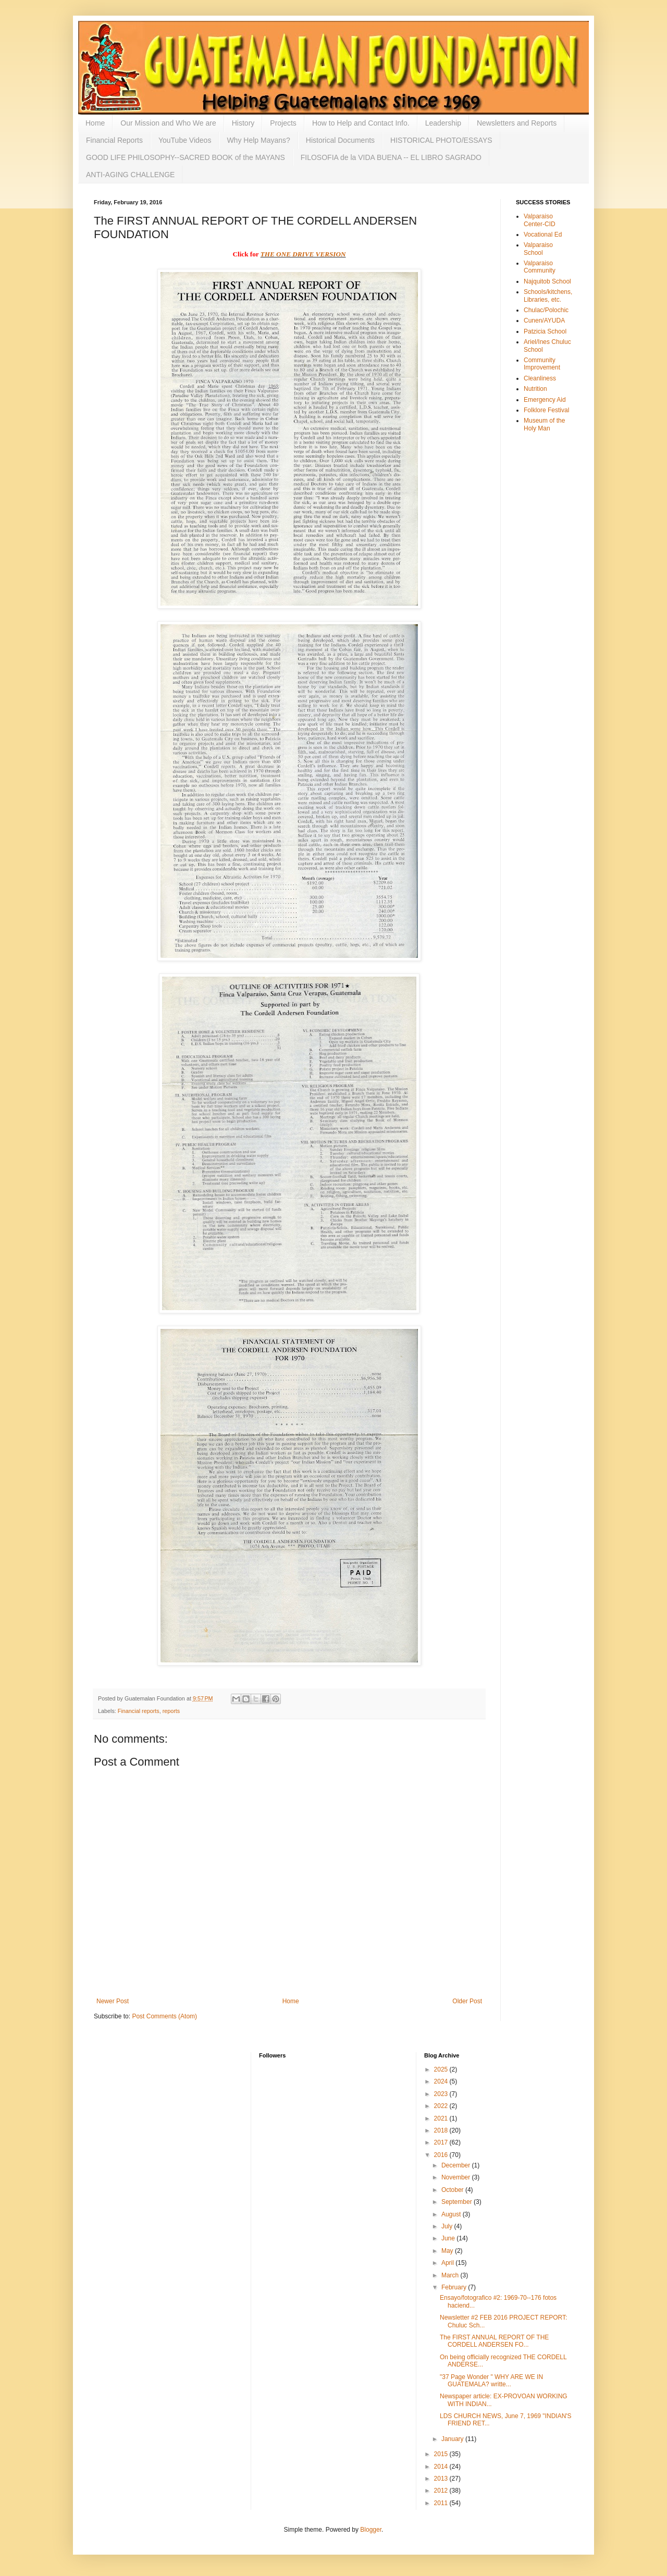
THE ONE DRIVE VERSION (303, 254)
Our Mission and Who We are (168, 123)
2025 (442, 2069)
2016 (442, 2155)
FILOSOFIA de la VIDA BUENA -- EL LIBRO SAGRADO (391, 157)
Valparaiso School (538, 248)
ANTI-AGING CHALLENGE (130, 174)
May (448, 2250)
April (448, 2262)
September (457, 2201)
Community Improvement (542, 363)
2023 (442, 2094)
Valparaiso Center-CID (539, 220)
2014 (442, 2466)
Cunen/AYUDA (544, 320)
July (447, 2226)
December (456, 2165)
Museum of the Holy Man (544, 424)
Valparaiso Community (539, 267)
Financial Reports (114, 140)
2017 (442, 2142)
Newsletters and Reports (517, 123)
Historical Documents (340, 140)
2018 (442, 2130)
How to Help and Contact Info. (361, 123)
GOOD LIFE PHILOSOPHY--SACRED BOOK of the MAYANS (185, 157)
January (453, 2439)
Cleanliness (540, 378)
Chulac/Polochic (546, 310)
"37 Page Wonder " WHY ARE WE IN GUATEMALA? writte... (491, 2380)
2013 (442, 2478)
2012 (442, 2490)
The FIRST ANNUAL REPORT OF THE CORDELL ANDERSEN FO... (494, 2341)
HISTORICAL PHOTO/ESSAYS (441, 140)
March (451, 2275)
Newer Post (112, 2001)
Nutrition (535, 388)
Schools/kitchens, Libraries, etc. (548, 295)
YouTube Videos (184, 140)
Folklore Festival (546, 410)
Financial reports (138, 1711)
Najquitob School (547, 281)
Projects (283, 123)
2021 (442, 2118)
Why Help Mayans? (258, 140)
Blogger (370, 2529)
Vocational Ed (543, 234)
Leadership (443, 123)
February (454, 2287)
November (456, 2177)
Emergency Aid (545, 399)
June (448, 2238)
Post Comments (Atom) (164, 2016)
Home (95, 123)
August (452, 2214)
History (243, 123)
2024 (442, 2081)
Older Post (467, 2001)
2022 (442, 2106)
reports (171, 1711)
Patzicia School (545, 331)
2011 (442, 2503)
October (453, 2189)
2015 (442, 2454)
